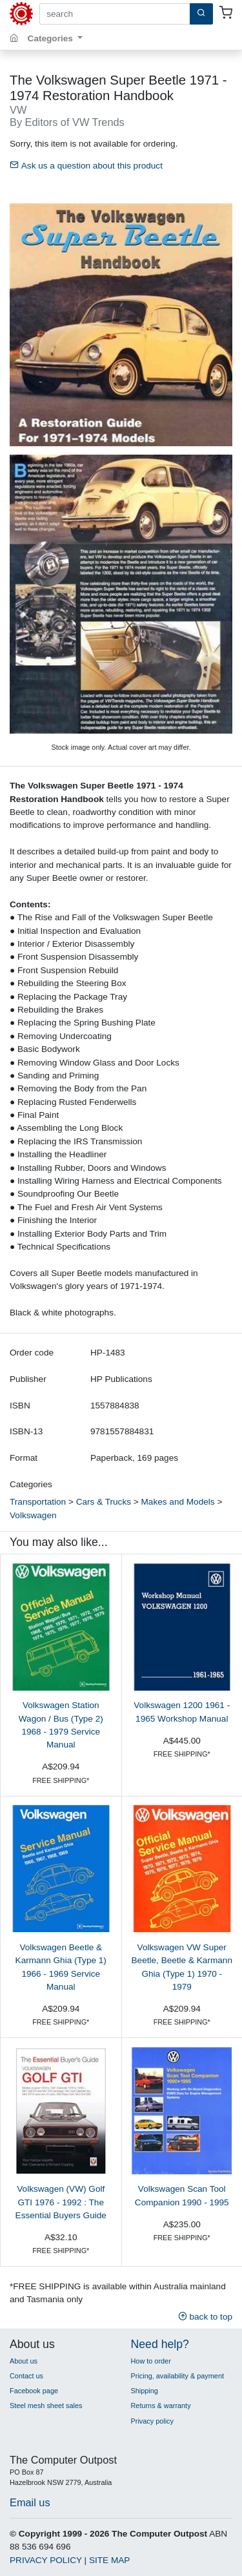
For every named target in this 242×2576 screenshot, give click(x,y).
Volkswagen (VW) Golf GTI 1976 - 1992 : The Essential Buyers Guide (60, 2202)
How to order (151, 2361)
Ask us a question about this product (86, 165)
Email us (30, 2502)
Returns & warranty (161, 2405)
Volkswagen (33, 1515)
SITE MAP (109, 2560)
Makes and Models (178, 1502)
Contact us (26, 2376)
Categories (52, 38)
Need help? (160, 2344)
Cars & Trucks (103, 1502)
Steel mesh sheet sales (46, 2405)
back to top (205, 2317)
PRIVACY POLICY (46, 2560)
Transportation (38, 1502)
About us (23, 2361)
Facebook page (34, 2391)
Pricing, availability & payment (177, 2376)
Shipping (144, 2391)
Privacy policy (152, 2421)
